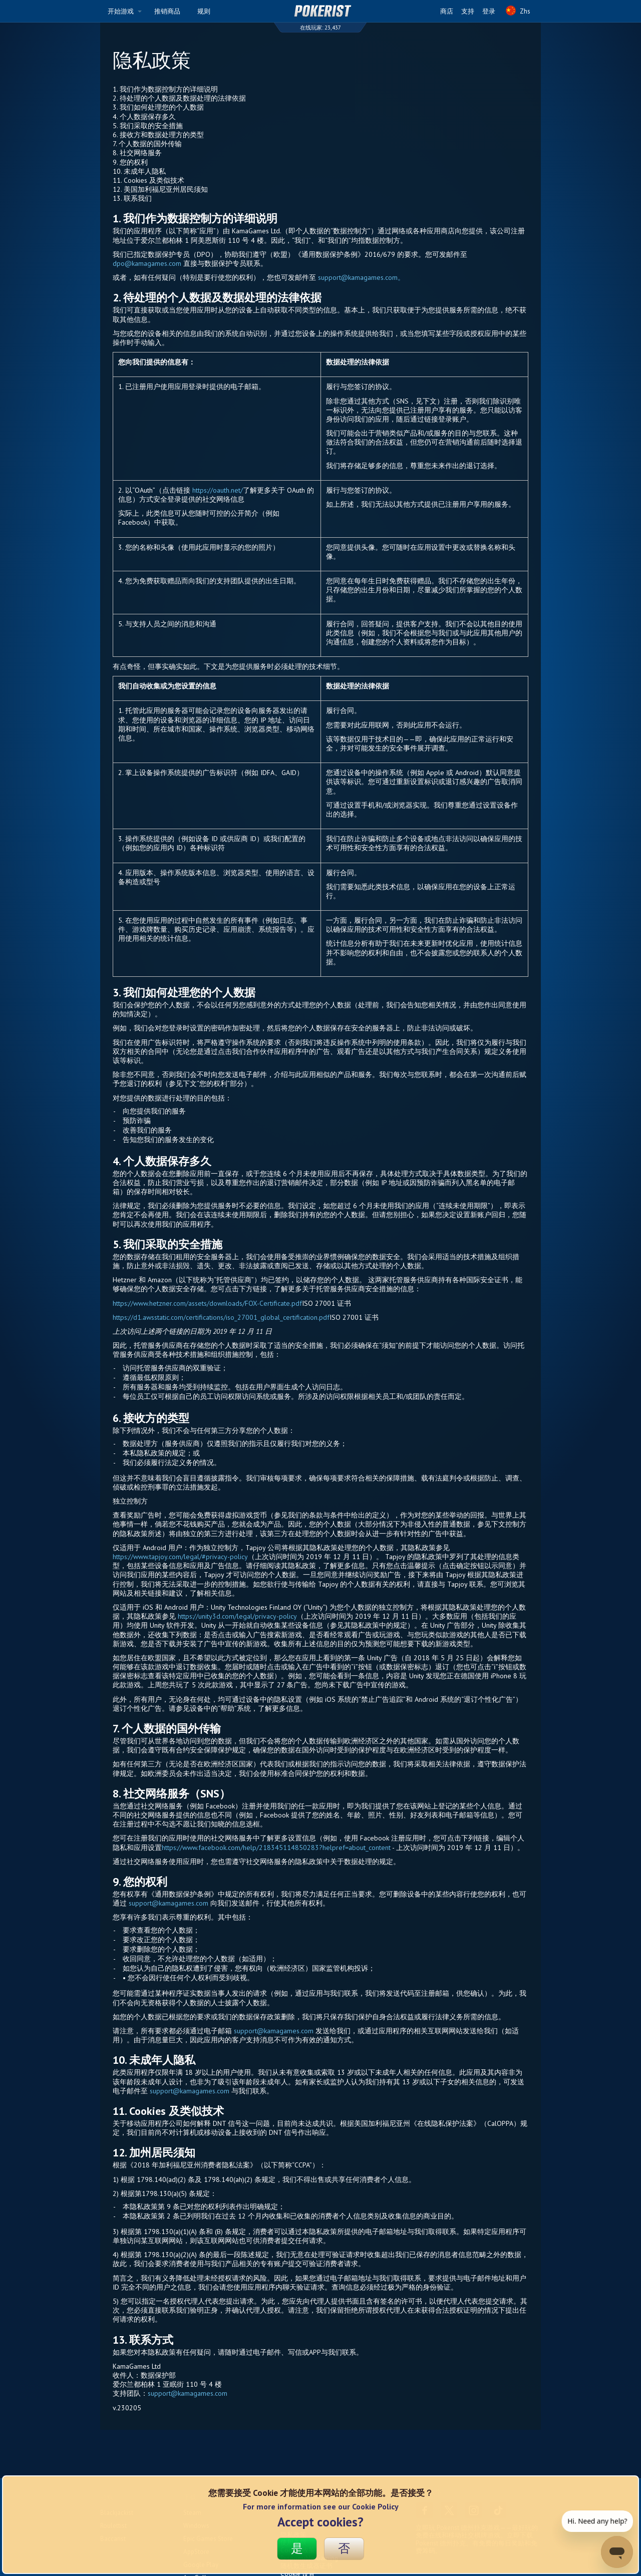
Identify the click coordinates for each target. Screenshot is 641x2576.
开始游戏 (125, 11)
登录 (488, 11)
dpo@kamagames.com (147, 263)
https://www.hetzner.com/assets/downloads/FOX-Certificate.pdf (207, 1303)
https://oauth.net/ (217, 490)
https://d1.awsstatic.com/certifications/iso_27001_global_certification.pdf (221, 1317)
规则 (203, 11)
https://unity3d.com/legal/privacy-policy (237, 1616)
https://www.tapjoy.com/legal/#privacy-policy (180, 1556)
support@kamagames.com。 (361, 277)
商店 (446, 11)
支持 (467, 11)
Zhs (518, 14)
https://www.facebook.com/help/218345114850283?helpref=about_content (276, 1847)
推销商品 (167, 11)
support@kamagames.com (168, 1903)
